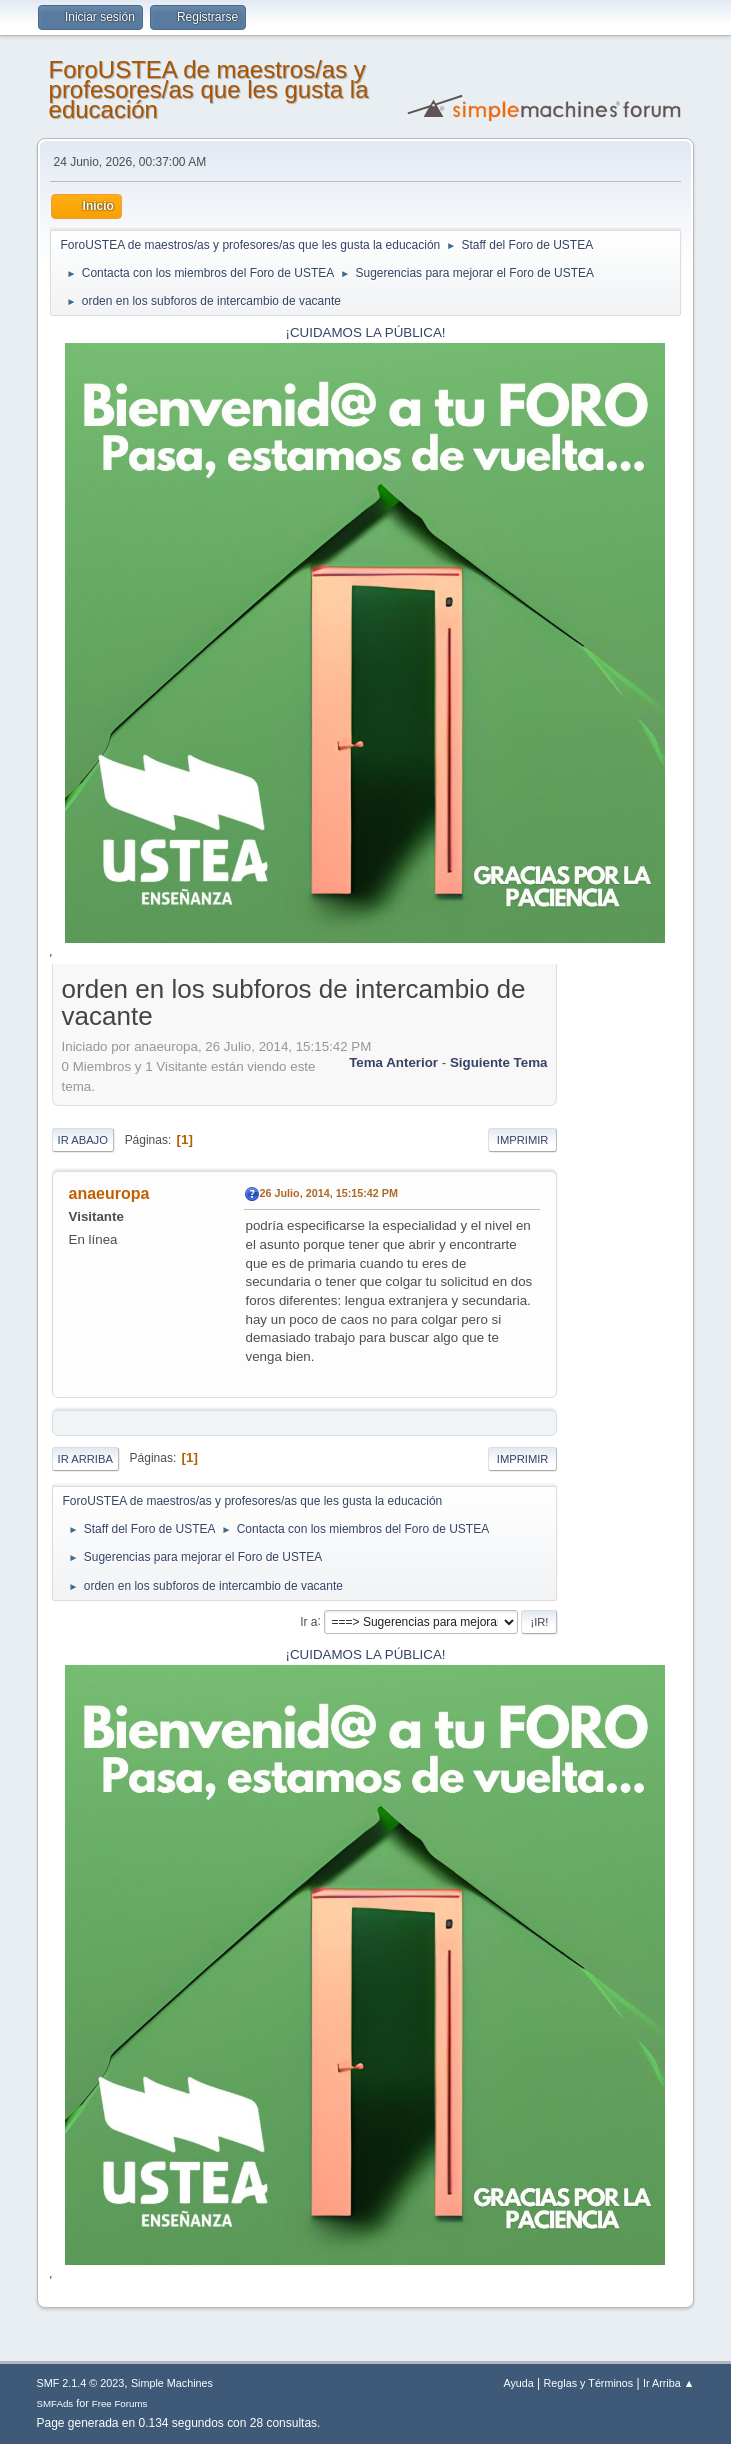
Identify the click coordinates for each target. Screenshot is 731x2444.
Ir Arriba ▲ (668, 2383)
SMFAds (55, 2403)
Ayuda (518, 2383)
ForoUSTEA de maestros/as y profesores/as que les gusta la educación (209, 89)
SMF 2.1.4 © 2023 (81, 2383)
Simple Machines (172, 2383)
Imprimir (523, 1140)
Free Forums (120, 2403)
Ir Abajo (83, 1140)
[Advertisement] (619, 1271)
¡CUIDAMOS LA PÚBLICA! (366, 332)
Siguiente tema (499, 1062)
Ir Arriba (85, 1459)
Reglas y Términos (589, 2383)
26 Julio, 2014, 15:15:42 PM (329, 1193)
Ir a (308, 1621)
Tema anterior (393, 1062)
